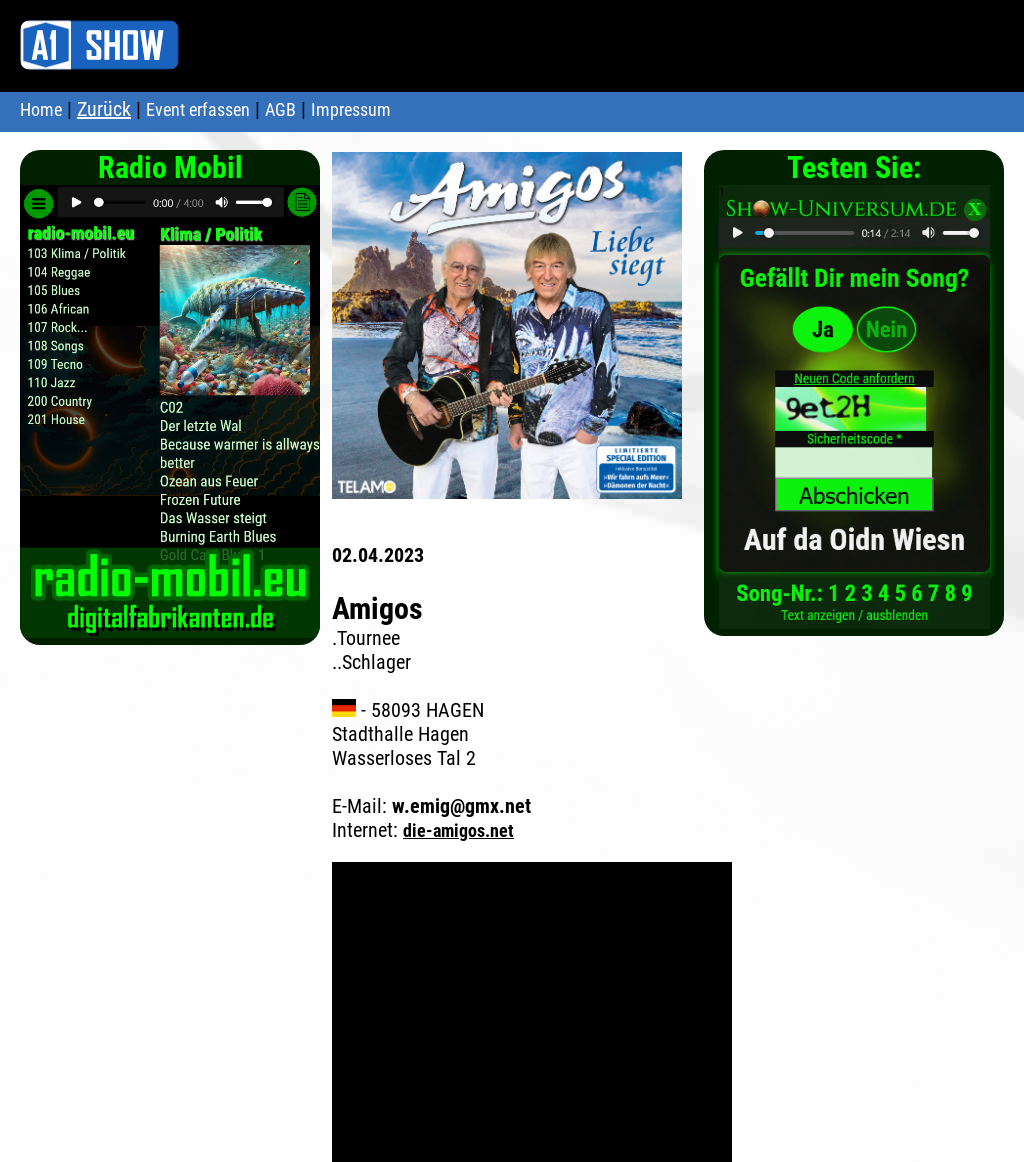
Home (41, 109)
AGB (280, 109)
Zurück (104, 109)
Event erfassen (198, 109)
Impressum (351, 109)
